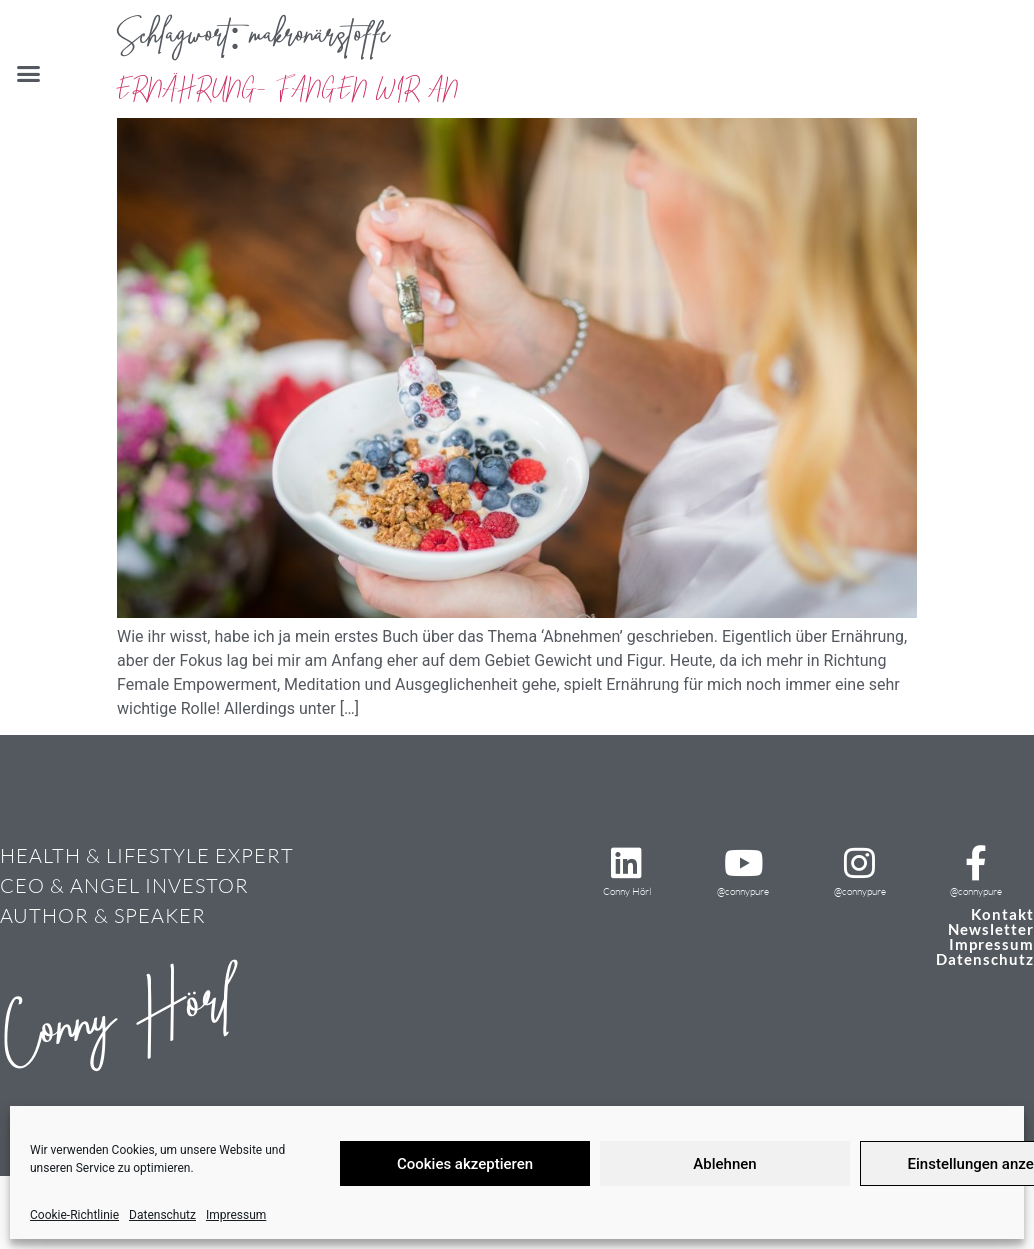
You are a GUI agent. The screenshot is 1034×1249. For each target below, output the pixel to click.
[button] (29, 74)
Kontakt (1002, 914)
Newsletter (991, 929)
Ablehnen (724, 1164)
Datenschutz (162, 1215)
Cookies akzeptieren (465, 1164)
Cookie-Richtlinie (74, 1215)
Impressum (236, 1215)
